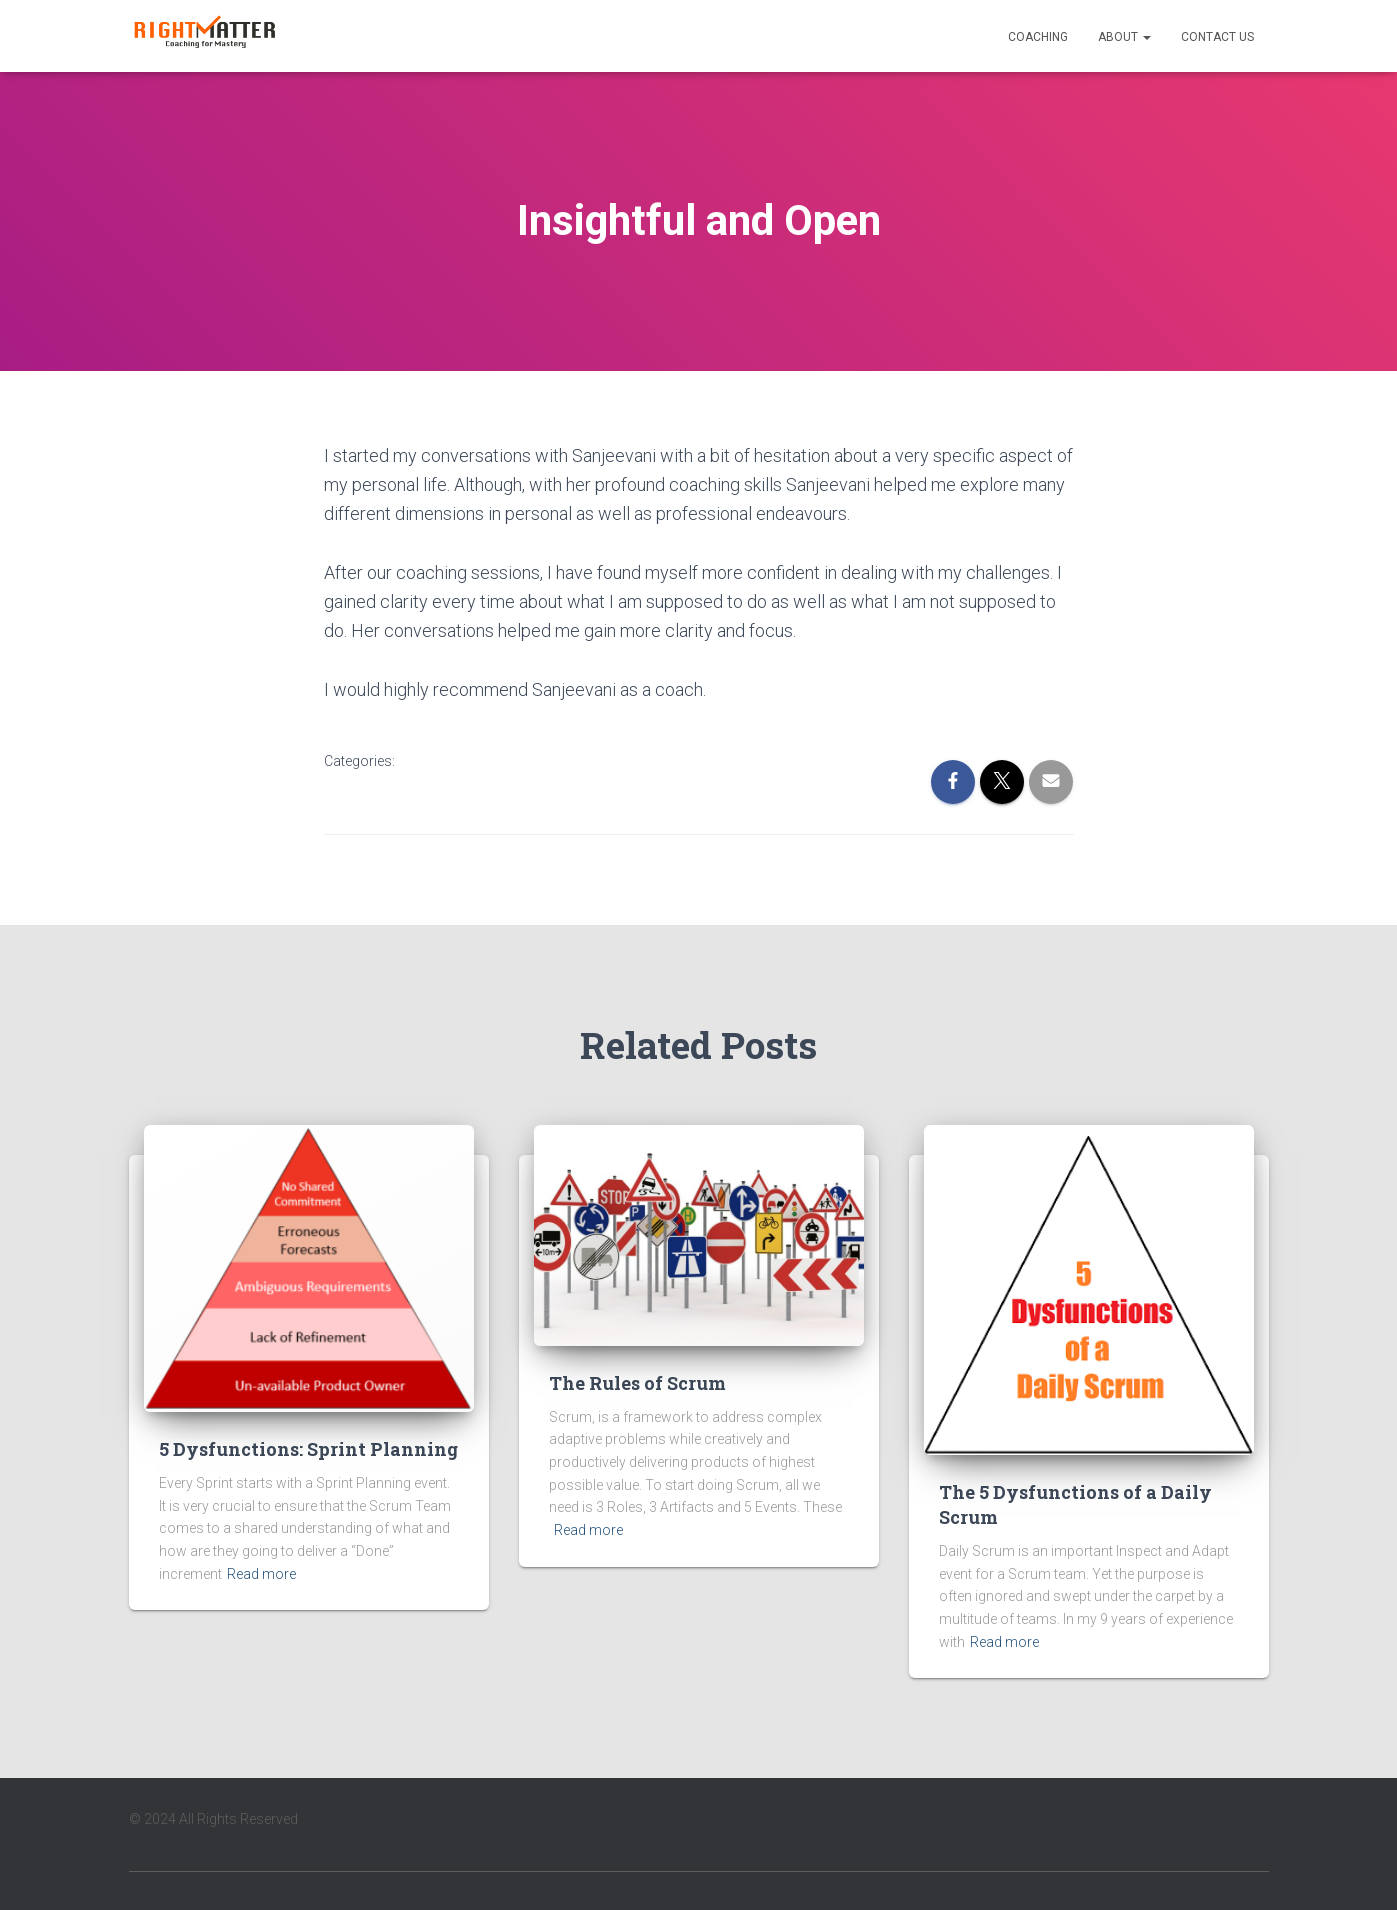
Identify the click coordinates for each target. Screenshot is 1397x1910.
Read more (261, 1574)
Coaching (1038, 37)
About (1124, 37)
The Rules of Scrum (637, 1383)
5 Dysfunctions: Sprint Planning (308, 1449)
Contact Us (1217, 37)
